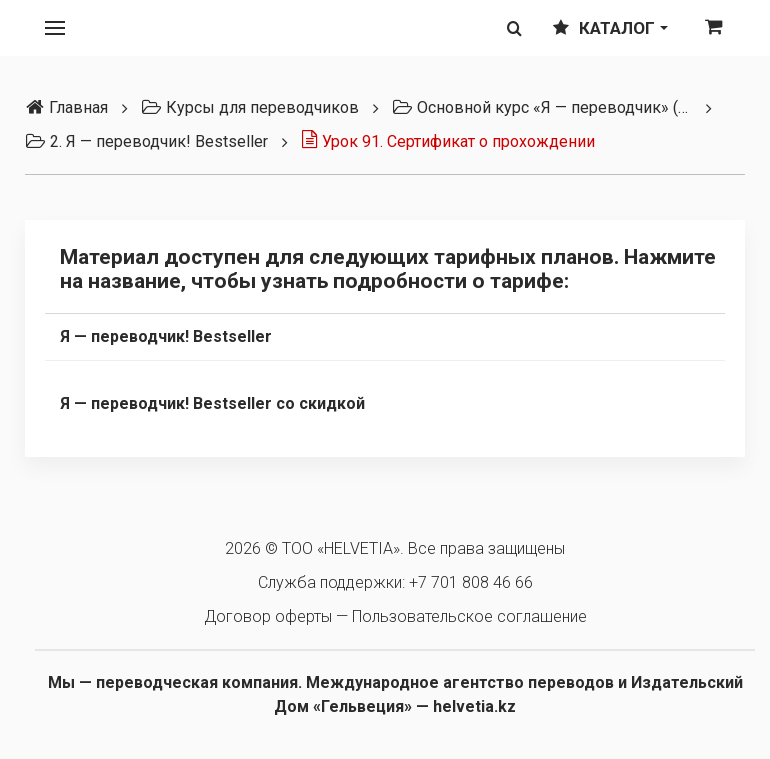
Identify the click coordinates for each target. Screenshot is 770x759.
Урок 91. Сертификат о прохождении (448, 141)
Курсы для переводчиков (250, 107)
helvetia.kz (474, 706)
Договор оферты (268, 616)
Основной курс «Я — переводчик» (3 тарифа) (542, 107)
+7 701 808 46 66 (471, 582)
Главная (66, 107)
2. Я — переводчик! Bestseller (146, 141)
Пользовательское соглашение (469, 616)
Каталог (610, 28)
